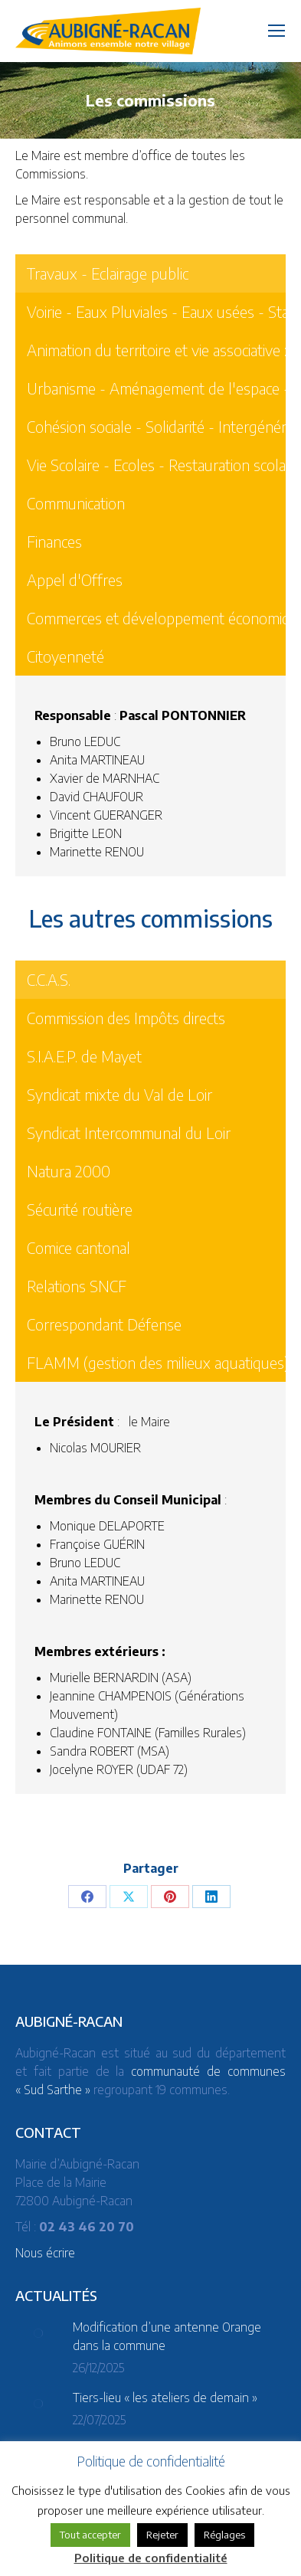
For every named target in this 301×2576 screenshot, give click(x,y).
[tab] (157, 980)
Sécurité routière (80, 1209)
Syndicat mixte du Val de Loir (119, 1094)
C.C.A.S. (48, 979)
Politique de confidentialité (150, 2558)
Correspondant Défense (104, 1324)
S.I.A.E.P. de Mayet (84, 1055)
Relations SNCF (76, 1285)
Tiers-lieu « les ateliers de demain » (165, 2397)
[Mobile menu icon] (276, 30)
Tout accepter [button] (90, 2535)
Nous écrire (45, 2252)
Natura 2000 (68, 1170)
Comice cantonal (78, 1247)
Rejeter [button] (162, 2535)
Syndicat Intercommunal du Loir (129, 1132)
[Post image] (38, 2333)
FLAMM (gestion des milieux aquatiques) (158, 1362)
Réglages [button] (224, 2535)
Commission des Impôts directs (126, 1017)
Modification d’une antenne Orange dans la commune (167, 2336)
